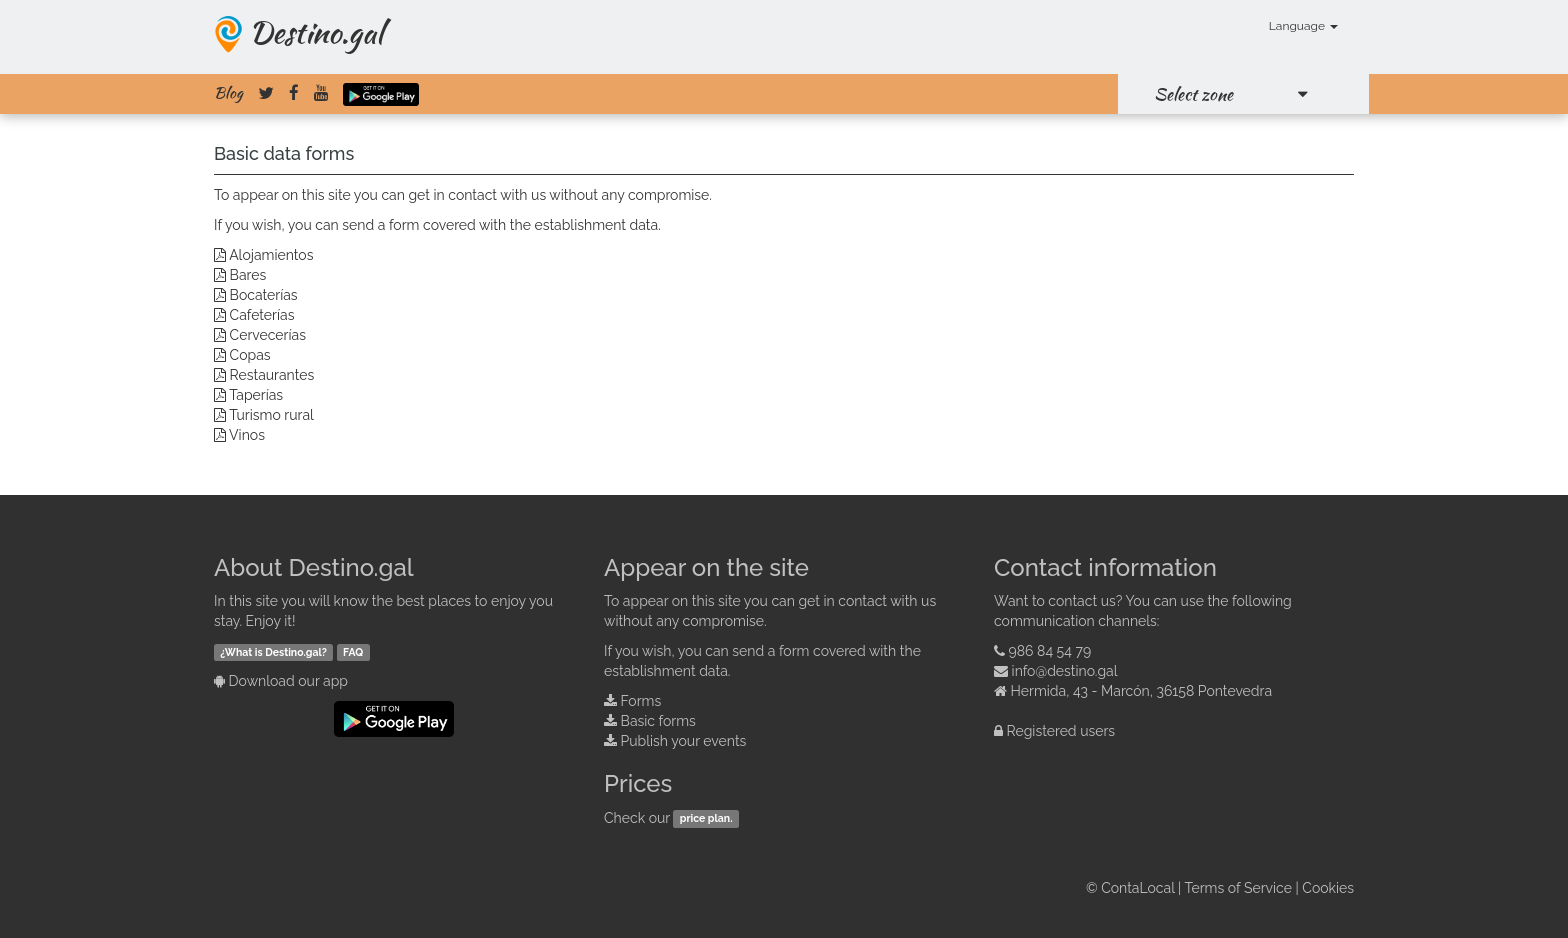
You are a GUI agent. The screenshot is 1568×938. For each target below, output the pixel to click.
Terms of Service (1238, 888)
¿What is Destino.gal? (273, 652)
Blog (228, 93)
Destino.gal (316, 32)
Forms (641, 701)
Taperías (256, 395)
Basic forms (658, 721)
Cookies (1328, 888)
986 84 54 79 (1050, 651)
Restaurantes (272, 375)
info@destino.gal (1065, 671)
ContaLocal (1137, 888)
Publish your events (684, 741)
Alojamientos (271, 255)
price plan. (706, 819)
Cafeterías (262, 315)
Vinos (247, 435)
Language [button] (1303, 26)
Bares (248, 275)
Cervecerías (268, 335)
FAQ (353, 652)
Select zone (1193, 94)
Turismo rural (271, 415)
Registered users (1061, 731)
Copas (250, 355)
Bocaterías (264, 295)
